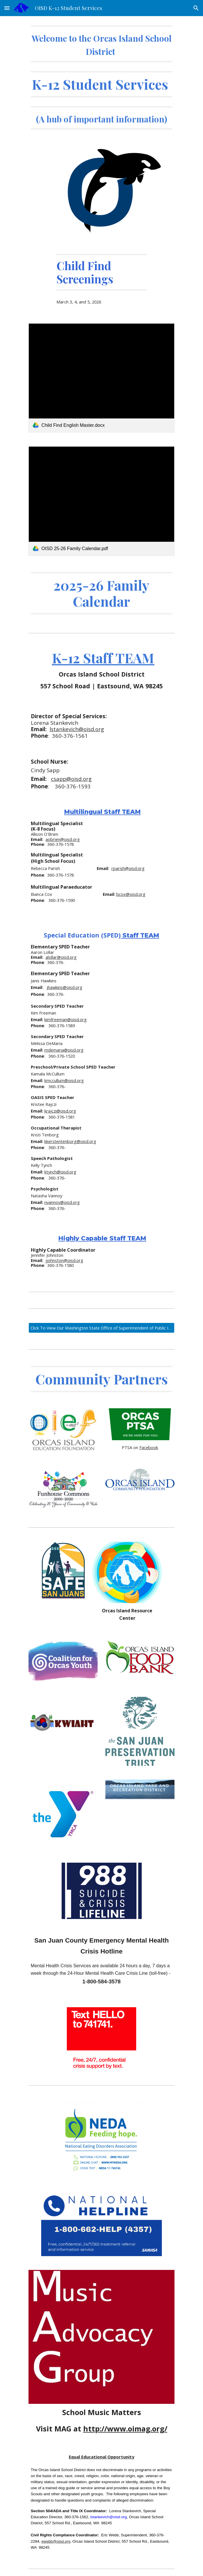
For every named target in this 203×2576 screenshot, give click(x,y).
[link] (101, 378)
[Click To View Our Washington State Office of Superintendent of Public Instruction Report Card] (101, 1328)
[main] (101, 77)
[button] (7, 8)
